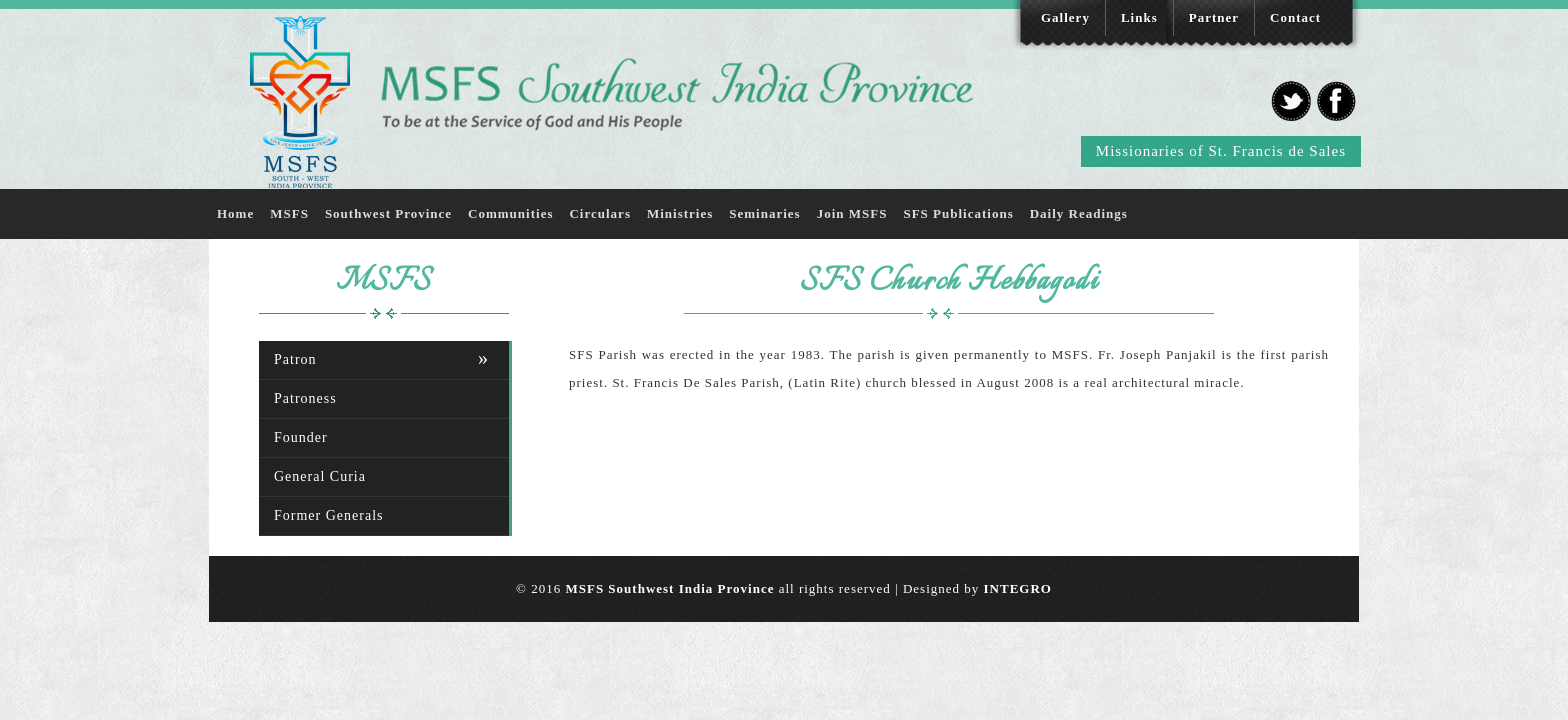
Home (235, 213)
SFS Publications (958, 213)
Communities (510, 213)
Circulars (599, 213)
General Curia (320, 476)
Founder (301, 437)
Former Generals (328, 515)
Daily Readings (1079, 213)
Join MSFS (852, 213)
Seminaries (764, 213)
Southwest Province (388, 213)
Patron (295, 359)
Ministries (680, 213)
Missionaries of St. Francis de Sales (1221, 151)
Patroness (305, 398)
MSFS (289, 213)
